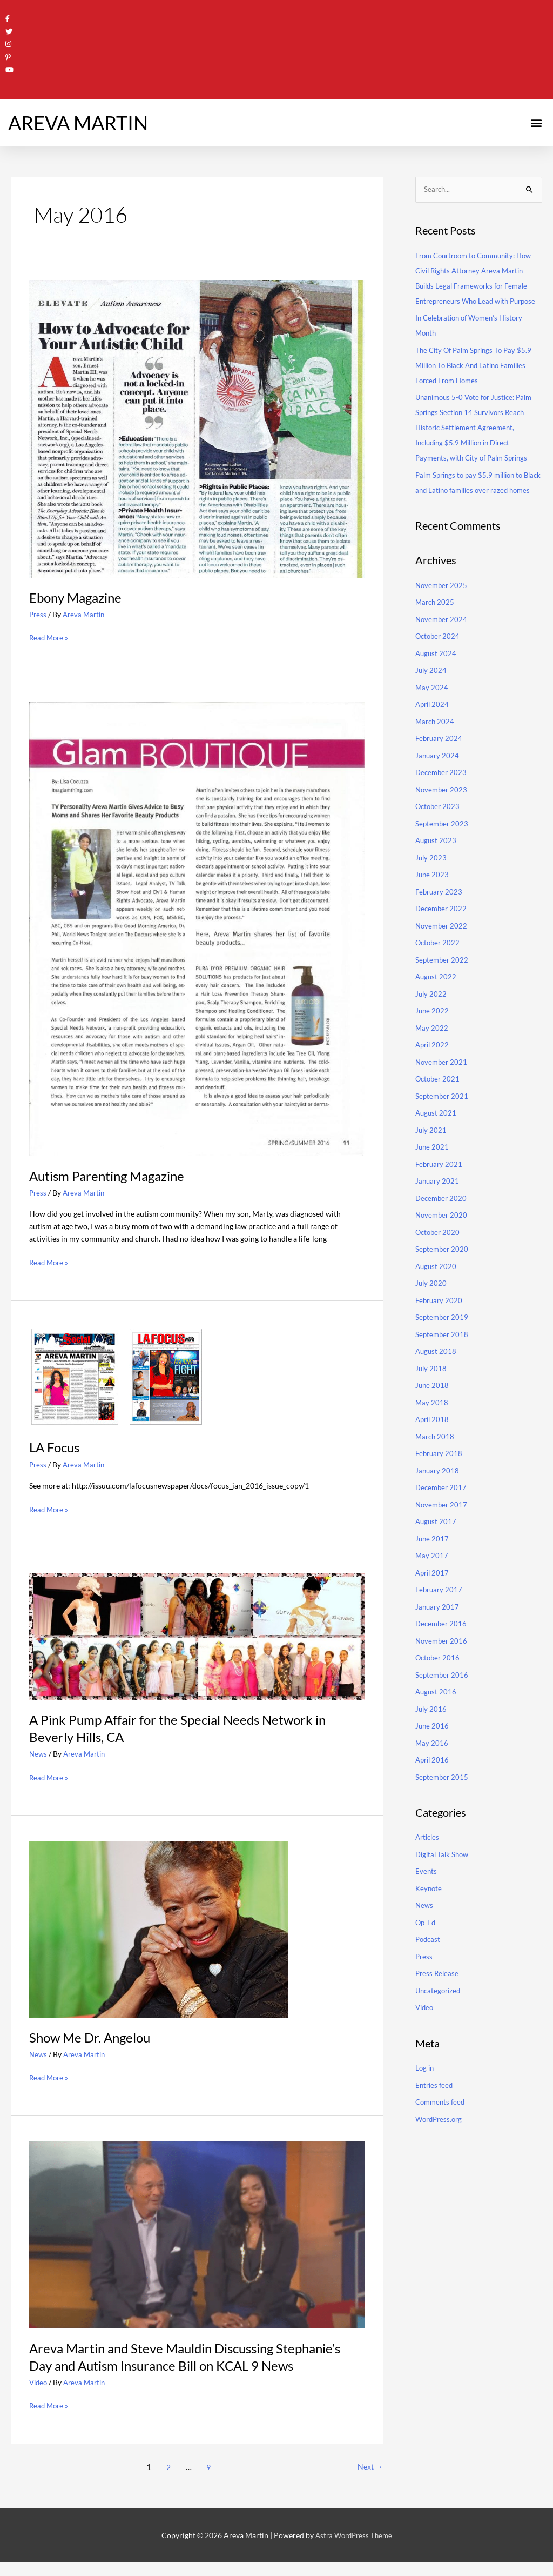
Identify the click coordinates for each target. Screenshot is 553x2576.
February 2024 (440, 767)
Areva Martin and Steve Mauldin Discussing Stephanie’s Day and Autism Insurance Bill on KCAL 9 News (190, 2361)
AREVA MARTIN (78, 120)
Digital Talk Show (444, 1883)
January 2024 (438, 784)
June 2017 (432, 1567)
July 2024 (431, 699)
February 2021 (440, 1193)
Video (39, 2396)
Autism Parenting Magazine (113, 1173)
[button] (536, 121)
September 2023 (442, 852)
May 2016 (432, 1772)
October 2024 (438, 665)
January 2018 (438, 1499)
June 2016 (432, 1754)
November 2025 (442, 614)
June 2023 (432, 903)
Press (38, 612)
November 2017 (442, 1533)
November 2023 (442, 818)
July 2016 (431, 1738)
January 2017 (438, 1635)
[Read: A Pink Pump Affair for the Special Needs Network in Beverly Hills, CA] (197, 1632)
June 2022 (432, 1039)
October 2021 (438, 1107)
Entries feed (435, 2114)
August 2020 (436, 1295)
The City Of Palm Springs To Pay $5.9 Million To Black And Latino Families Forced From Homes (477, 379)
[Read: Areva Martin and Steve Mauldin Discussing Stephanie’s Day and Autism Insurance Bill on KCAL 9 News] (197, 2230)
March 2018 (435, 1465)
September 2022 (442, 988)
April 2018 (433, 1448)
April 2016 (433, 1788)
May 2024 (432, 716)
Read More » (50, 635)
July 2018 (431, 1397)
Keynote (429, 1917)
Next (369, 2480)
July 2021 (431, 1159)
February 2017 (440, 1618)
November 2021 (442, 1091)
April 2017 (433, 1601)
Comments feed (441, 2130)
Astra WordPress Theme (354, 2548)
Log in (425, 2096)
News (38, 1751)
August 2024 (436, 682)
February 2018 (440, 1482)
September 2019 (442, 1346)
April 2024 (433, 733)
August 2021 (436, 1141)
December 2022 (442, 937)
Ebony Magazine (79, 595)
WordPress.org (440, 2148)
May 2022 (432, 1057)
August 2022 (436, 1005)
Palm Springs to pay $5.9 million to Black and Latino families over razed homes (475, 504)
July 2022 (431, 1022)
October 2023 (438, 835)
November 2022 (442, 954)
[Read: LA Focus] (116, 1373)
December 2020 (442, 1227)
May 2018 (432, 1431)
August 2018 (436, 1380)
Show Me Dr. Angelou (94, 2034)
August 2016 (436, 1720)
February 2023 (440, 920)
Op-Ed (426, 1951)
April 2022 (433, 1073)
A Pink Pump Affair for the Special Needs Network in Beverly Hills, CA (189, 1725)
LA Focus (56, 1444)
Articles (428, 1866)
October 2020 (438, 1261)
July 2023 (431, 886)
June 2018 (432, 1414)
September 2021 (442, 1125)
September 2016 (442, 1704)
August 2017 (436, 1550)
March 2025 (435, 631)
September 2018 (442, 1363)
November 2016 (442, 1669)
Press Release (438, 2002)
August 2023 (436, 869)
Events (426, 1900)
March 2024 (435, 750)
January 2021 (438, 1209)
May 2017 (432, 1584)
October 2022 (438, 971)
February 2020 (440, 1329)
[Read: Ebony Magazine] (197, 426)
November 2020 (442, 1244)
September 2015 (442, 1806)
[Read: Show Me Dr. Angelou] (158, 1925)
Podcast (428, 1968)
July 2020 (431, 1312)
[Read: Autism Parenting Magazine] (197, 925)
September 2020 (442, 1278)
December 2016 (442, 1652)
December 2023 (442, 801)
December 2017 (442, 1516)
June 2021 (432, 1175)
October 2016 (438, 1686)
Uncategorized (439, 2019)
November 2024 (442, 648)
